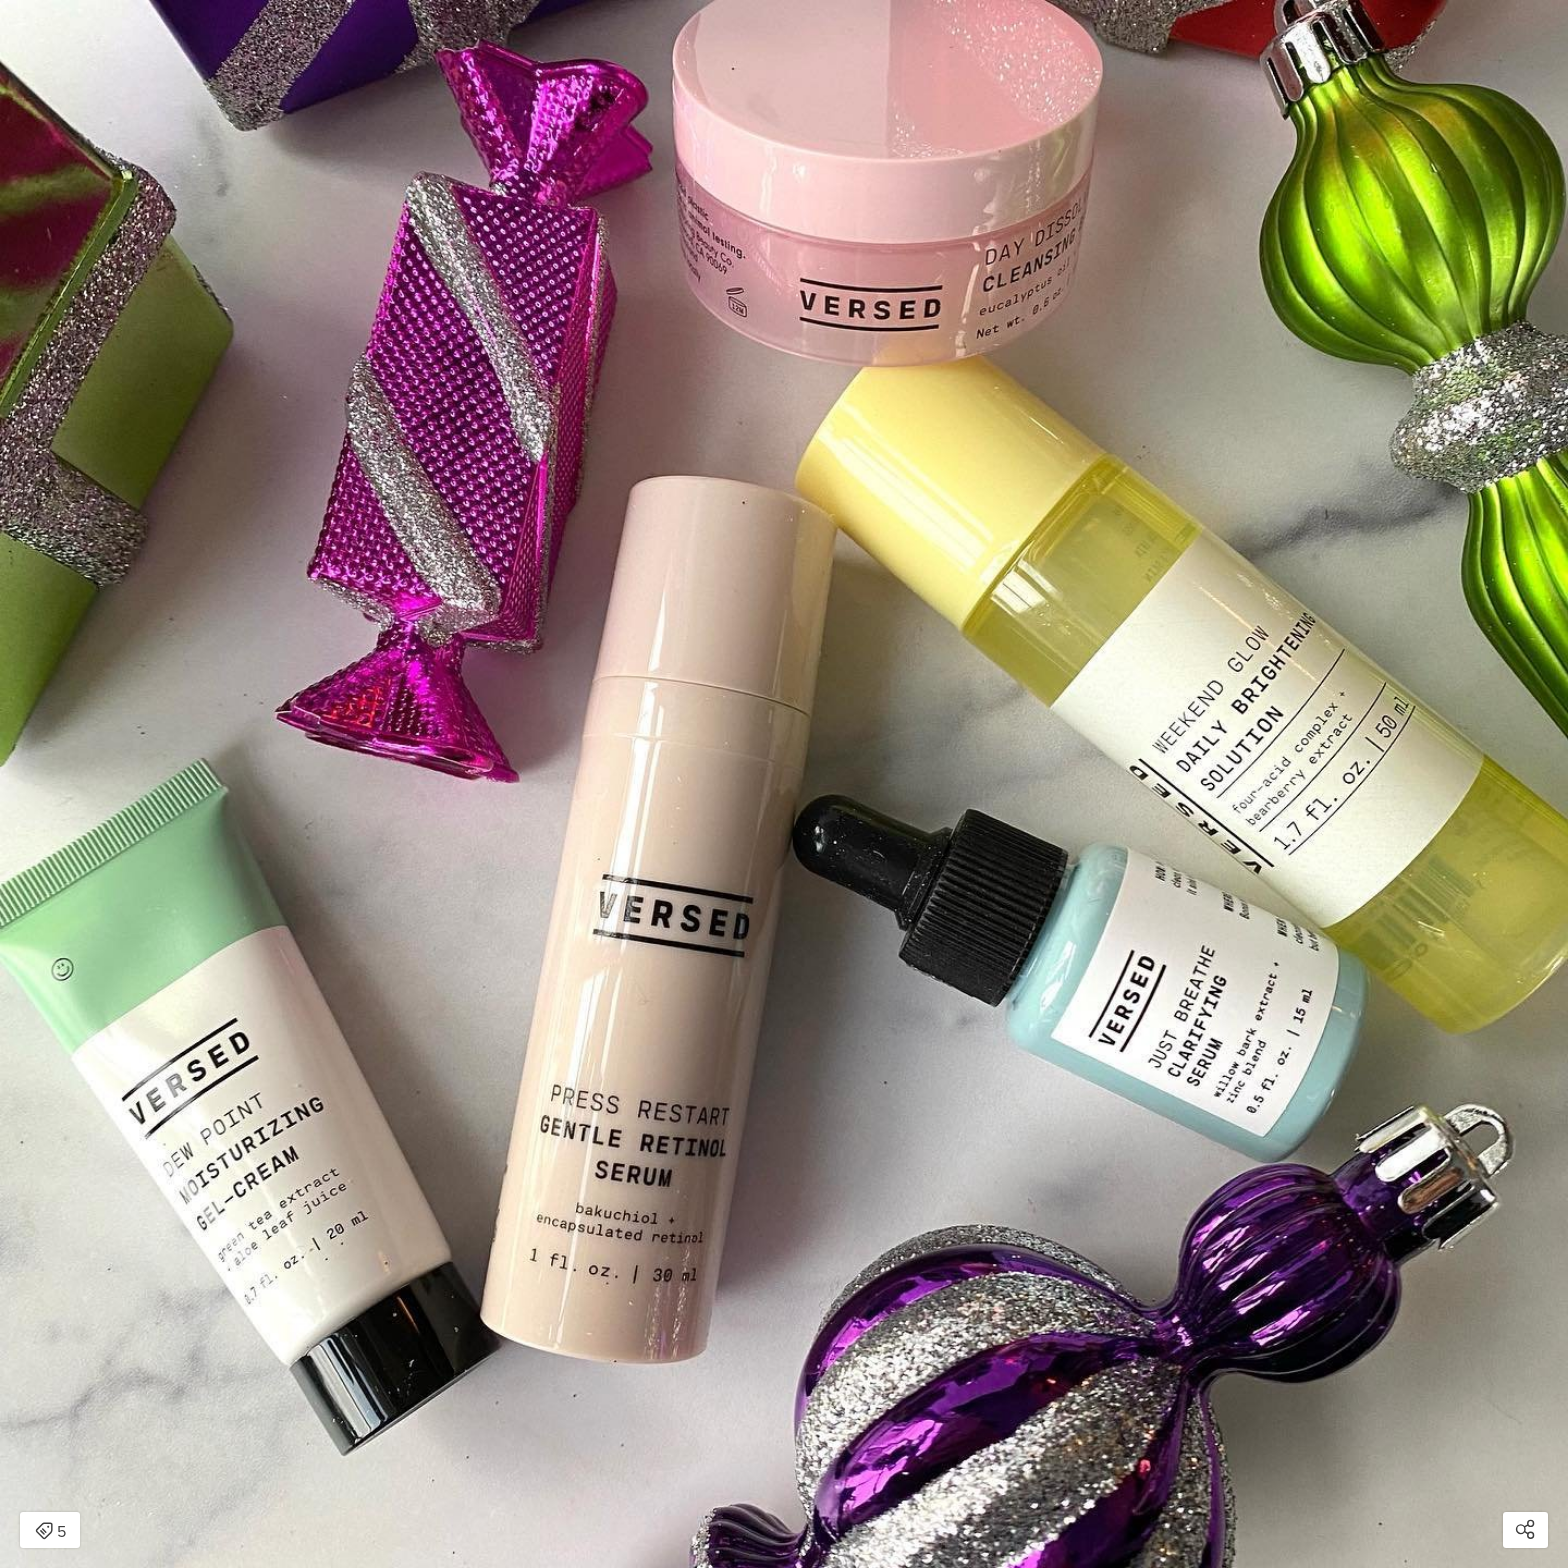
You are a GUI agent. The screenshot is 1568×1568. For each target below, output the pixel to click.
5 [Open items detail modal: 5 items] (50, 1532)
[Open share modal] (1525, 1530)
